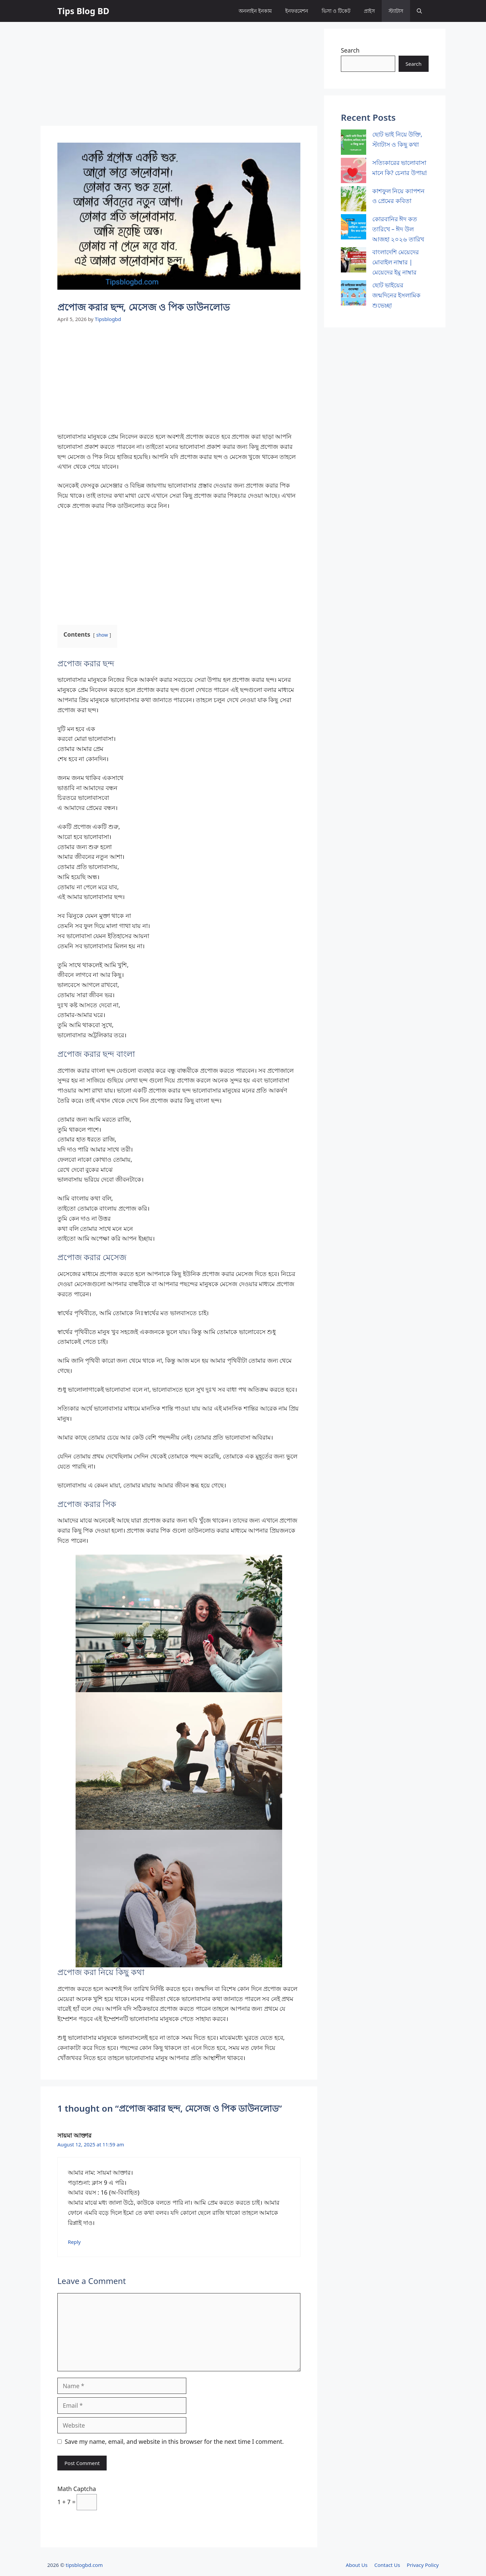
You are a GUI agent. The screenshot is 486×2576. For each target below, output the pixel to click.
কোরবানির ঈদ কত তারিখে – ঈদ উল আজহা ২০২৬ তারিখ (398, 229)
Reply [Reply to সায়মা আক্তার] (74, 2241)
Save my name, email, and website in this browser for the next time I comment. (174, 2441)
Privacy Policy (423, 2564)
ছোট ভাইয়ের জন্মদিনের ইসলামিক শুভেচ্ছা (396, 295)
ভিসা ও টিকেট (336, 10)
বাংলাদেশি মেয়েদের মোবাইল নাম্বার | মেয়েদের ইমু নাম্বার (395, 262)
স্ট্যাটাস (395, 10)
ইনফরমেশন (296, 10)
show (102, 635)
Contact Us (387, 2564)
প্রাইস (369, 10)
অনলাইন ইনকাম (255, 10)
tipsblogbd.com (84, 2564)
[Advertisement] (178, 76)
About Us (357, 2564)
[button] (419, 11)
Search (350, 50)
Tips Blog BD (83, 11)
